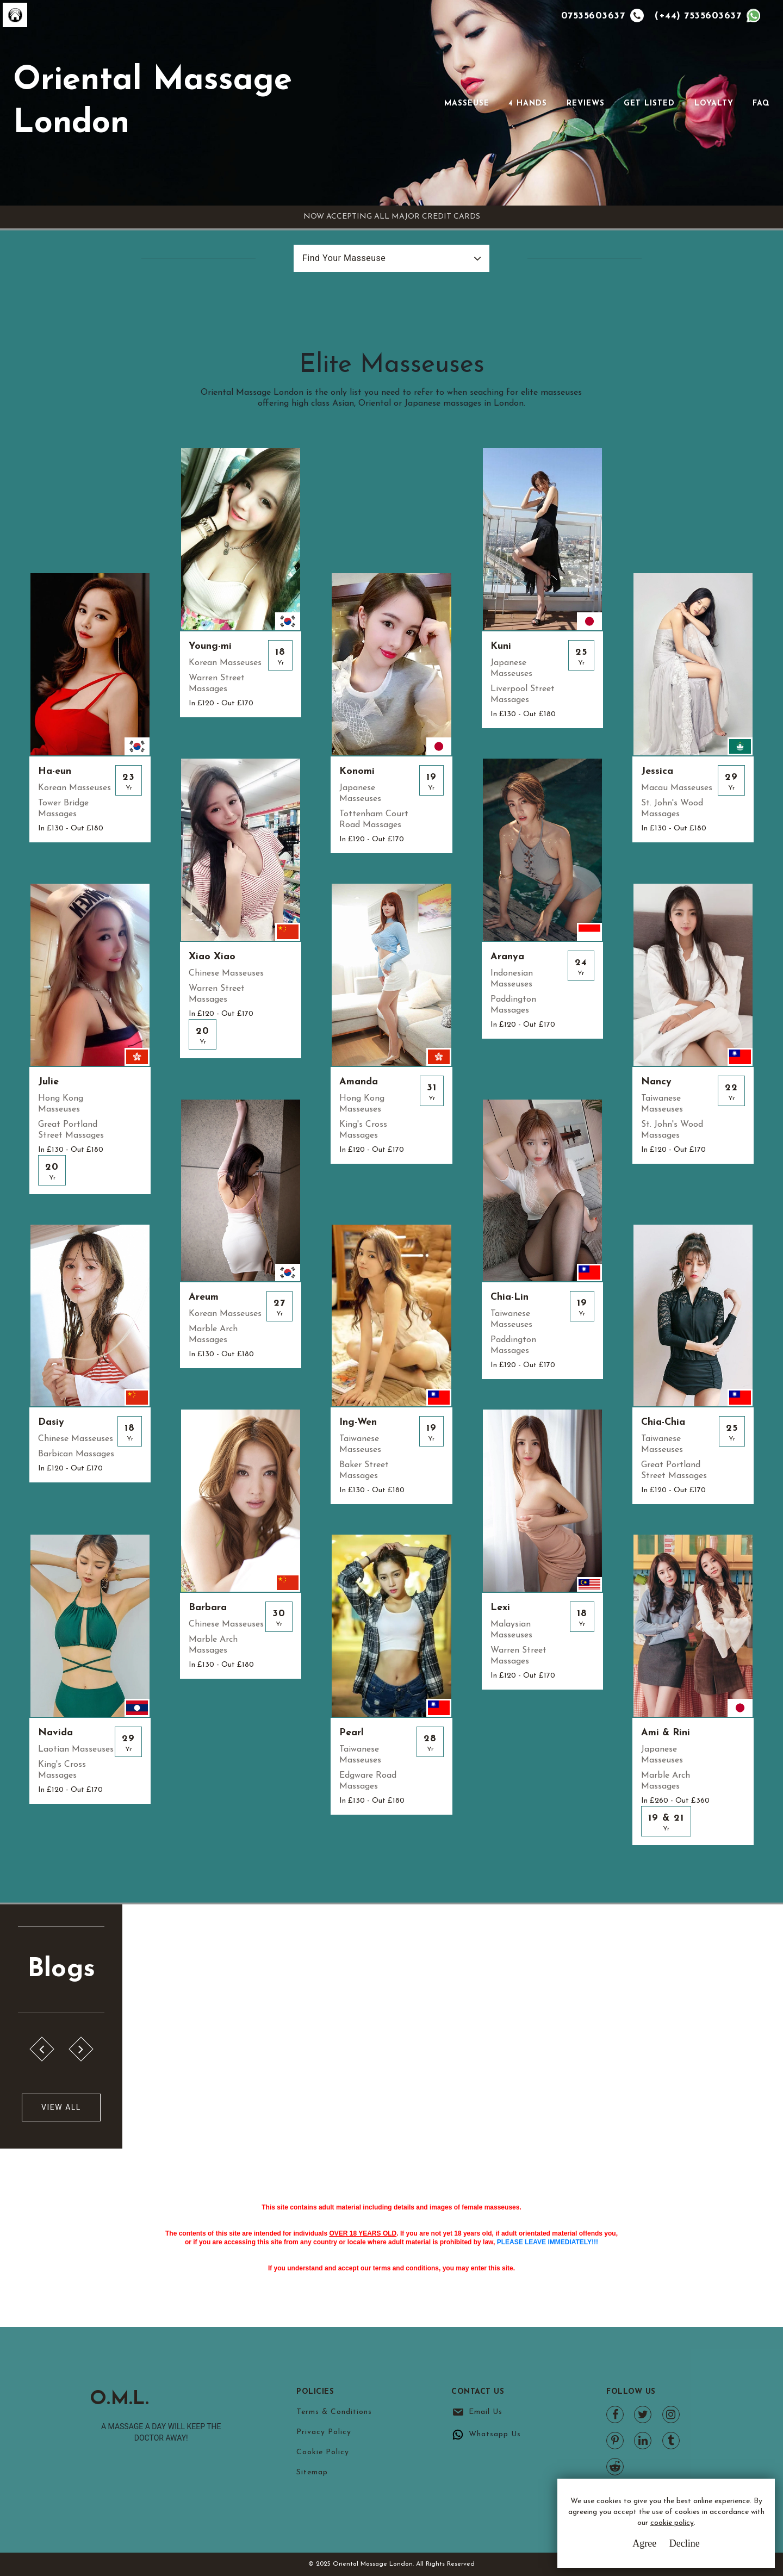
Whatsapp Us (495, 2434)
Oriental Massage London (152, 102)
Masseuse (466, 104)
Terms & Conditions (334, 2412)
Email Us (485, 2412)
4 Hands (527, 104)
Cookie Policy (322, 2452)
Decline (684, 2543)
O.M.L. (120, 2399)
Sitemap (312, 2472)
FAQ (761, 104)
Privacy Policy (323, 2432)
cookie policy (672, 2523)
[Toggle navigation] (429, 103)
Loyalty (714, 104)
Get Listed (649, 104)
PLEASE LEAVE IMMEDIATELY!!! (547, 2242)
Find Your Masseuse (344, 258)
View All (61, 2107)
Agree (644, 2543)
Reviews (586, 104)
